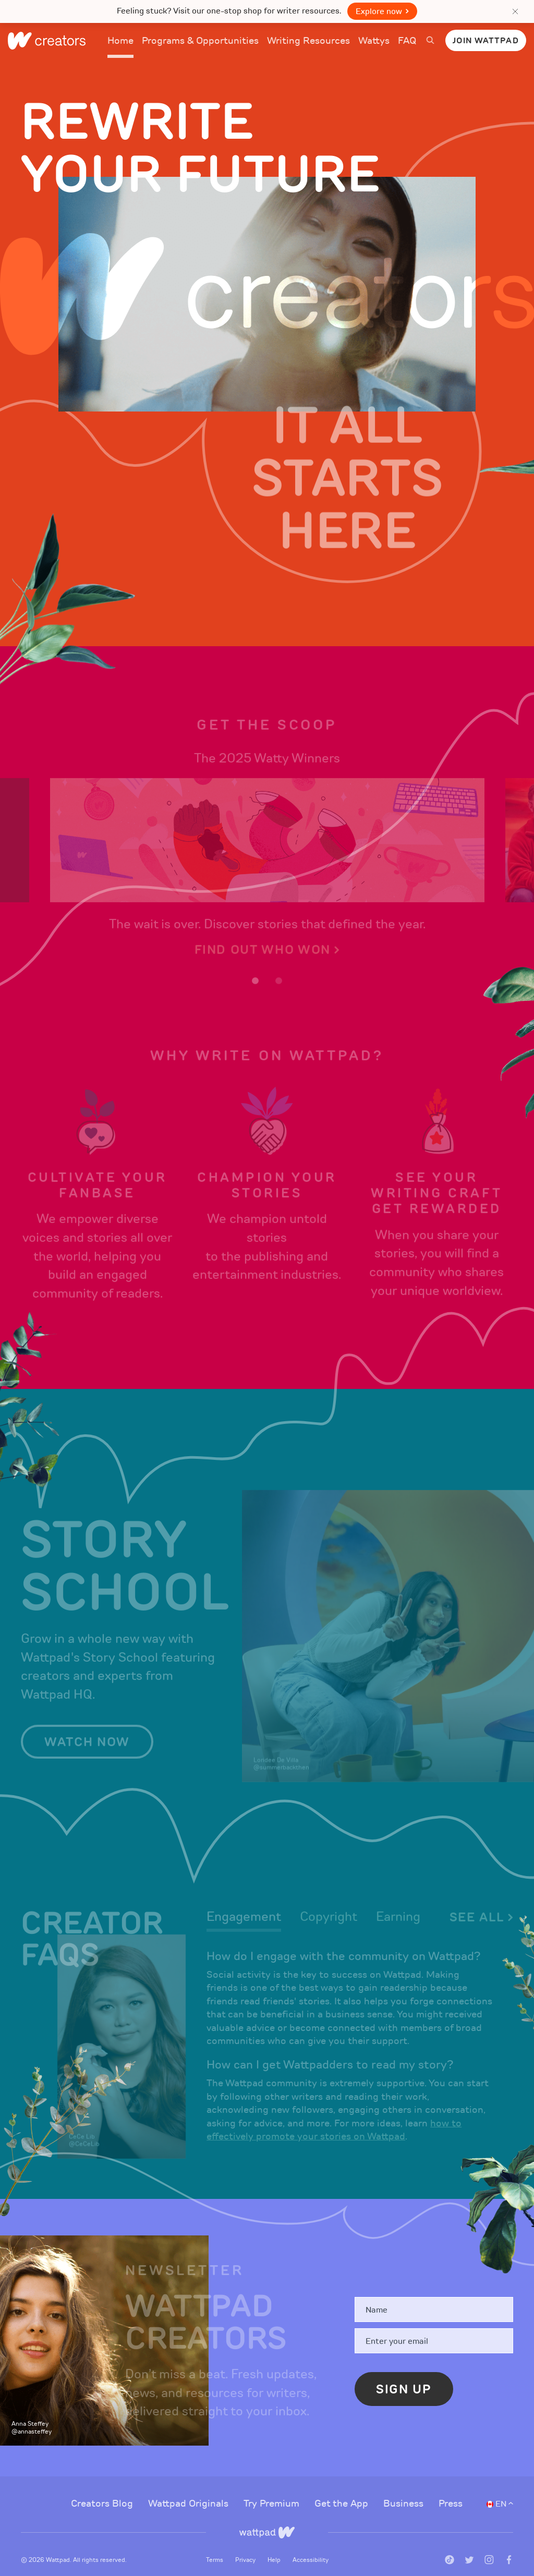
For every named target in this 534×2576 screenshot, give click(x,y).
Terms (215, 2545)
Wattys (374, 47)
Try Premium (273, 2489)
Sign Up (404, 2374)
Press (451, 2489)
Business (404, 2489)
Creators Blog (103, 2489)
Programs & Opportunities (200, 40)
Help (275, 2545)
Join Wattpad (486, 40)
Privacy (246, 2545)
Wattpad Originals (189, 2489)
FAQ (407, 47)
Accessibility (311, 2545)
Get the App (342, 2489)
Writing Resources (308, 40)
